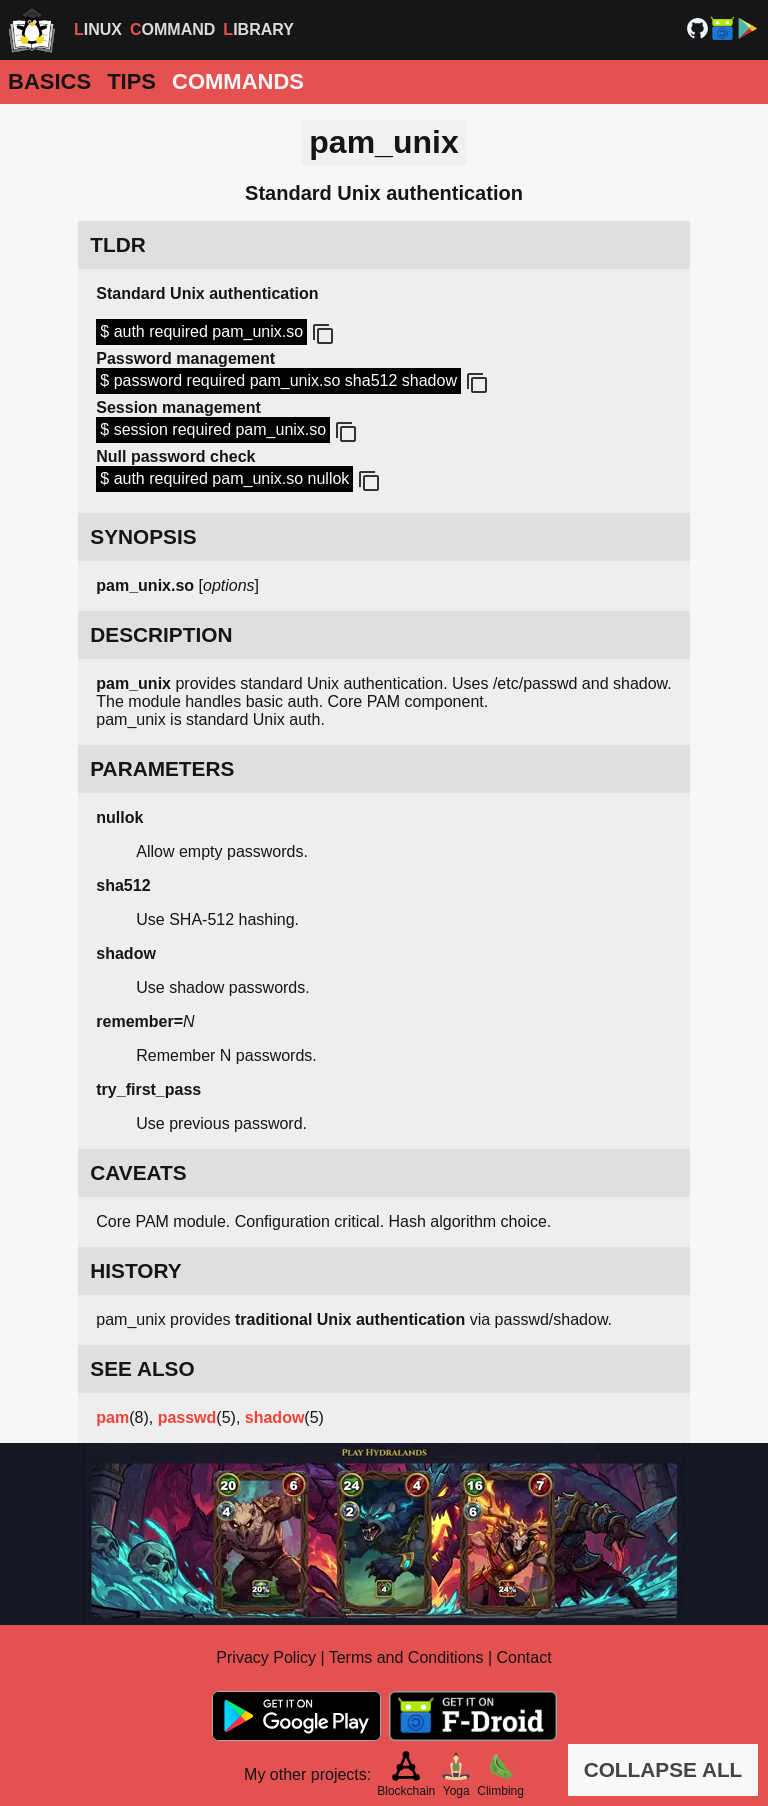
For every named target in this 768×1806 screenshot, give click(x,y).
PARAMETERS (162, 768)
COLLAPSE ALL (663, 1769)
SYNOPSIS (143, 536)
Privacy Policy (266, 1657)
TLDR (117, 244)
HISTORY (135, 1270)
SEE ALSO (142, 1368)
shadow (275, 1417)
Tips (131, 81)
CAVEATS (138, 1172)
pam (112, 1417)
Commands (238, 81)
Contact (524, 1657)
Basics (49, 81)
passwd (187, 1417)
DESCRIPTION (161, 634)
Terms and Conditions (406, 1657)
